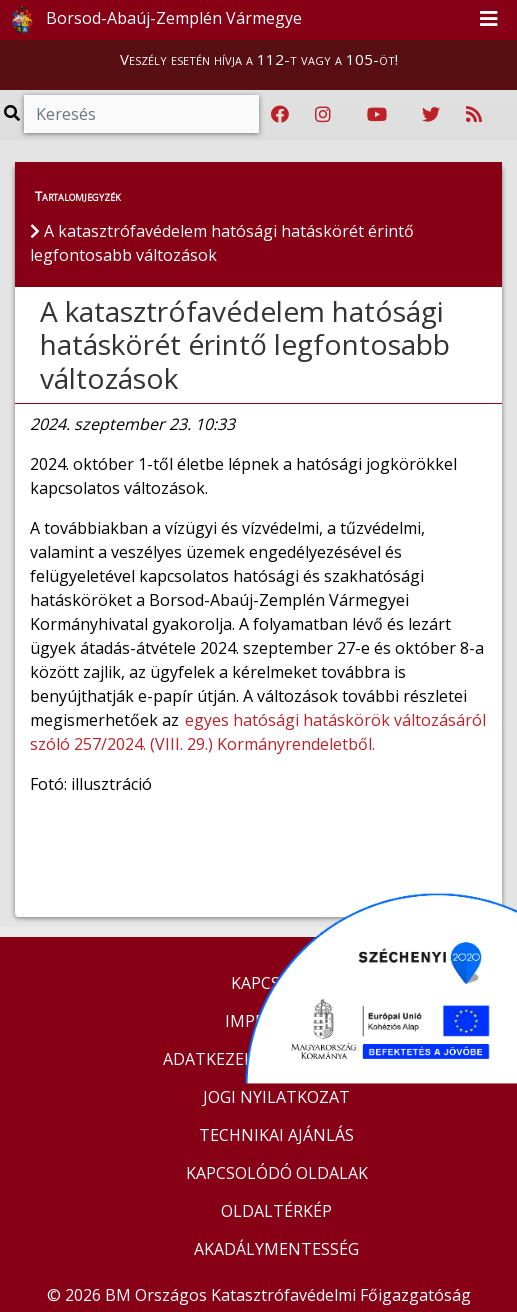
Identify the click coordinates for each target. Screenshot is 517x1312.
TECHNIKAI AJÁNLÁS (276, 1135)
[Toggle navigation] (489, 20)
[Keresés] (141, 114)
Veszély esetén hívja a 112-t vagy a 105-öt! (259, 59)
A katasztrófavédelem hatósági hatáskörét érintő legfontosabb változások (245, 344)
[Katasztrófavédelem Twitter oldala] (431, 115)
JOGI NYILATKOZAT (276, 1097)
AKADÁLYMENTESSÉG (276, 1249)
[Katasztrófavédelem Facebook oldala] (280, 115)
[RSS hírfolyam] (474, 115)
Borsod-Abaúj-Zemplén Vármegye (152, 20)
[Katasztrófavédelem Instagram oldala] (323, 115)
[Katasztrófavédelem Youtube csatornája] (377, 115)
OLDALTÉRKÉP (276, 1211)
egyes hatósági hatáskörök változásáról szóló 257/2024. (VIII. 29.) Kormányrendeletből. (258, 732)
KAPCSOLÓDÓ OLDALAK (277, 1173)
